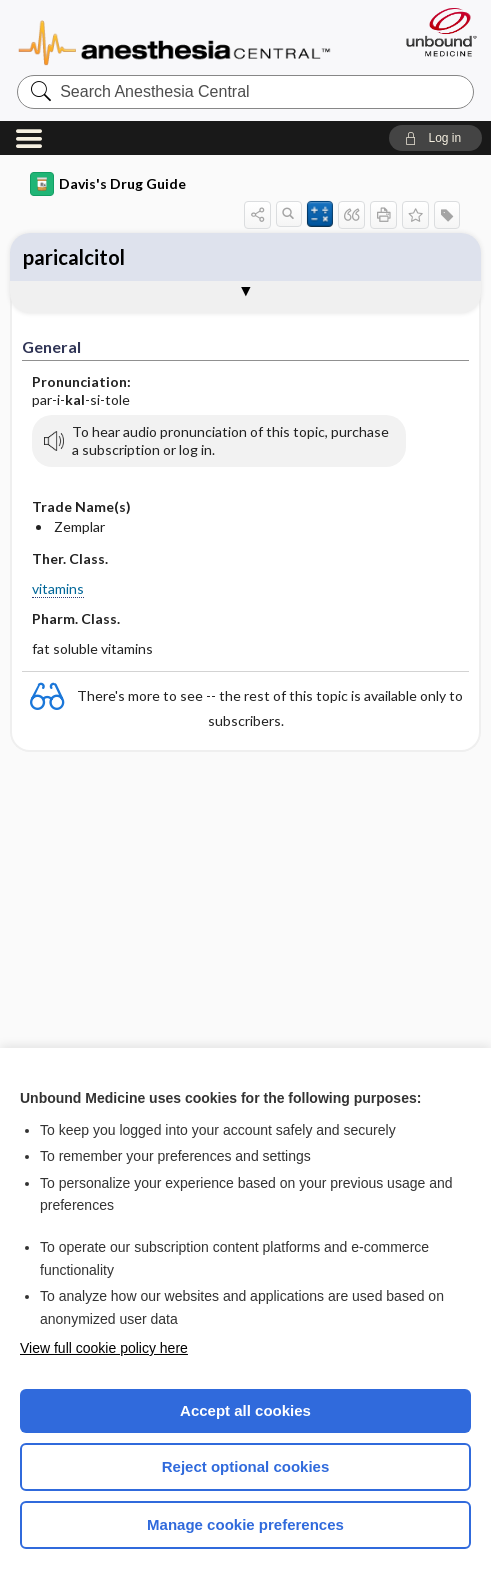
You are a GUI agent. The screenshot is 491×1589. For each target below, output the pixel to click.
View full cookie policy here (104, 1348)
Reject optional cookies (246, 1466)
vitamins (58, 588)
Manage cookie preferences (245, 1524)
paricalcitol (74, 257)
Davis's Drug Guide (108, 184)
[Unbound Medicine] (435, 32)
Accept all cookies (245, 1410)
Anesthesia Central (174, 41)
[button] (435, 138)
